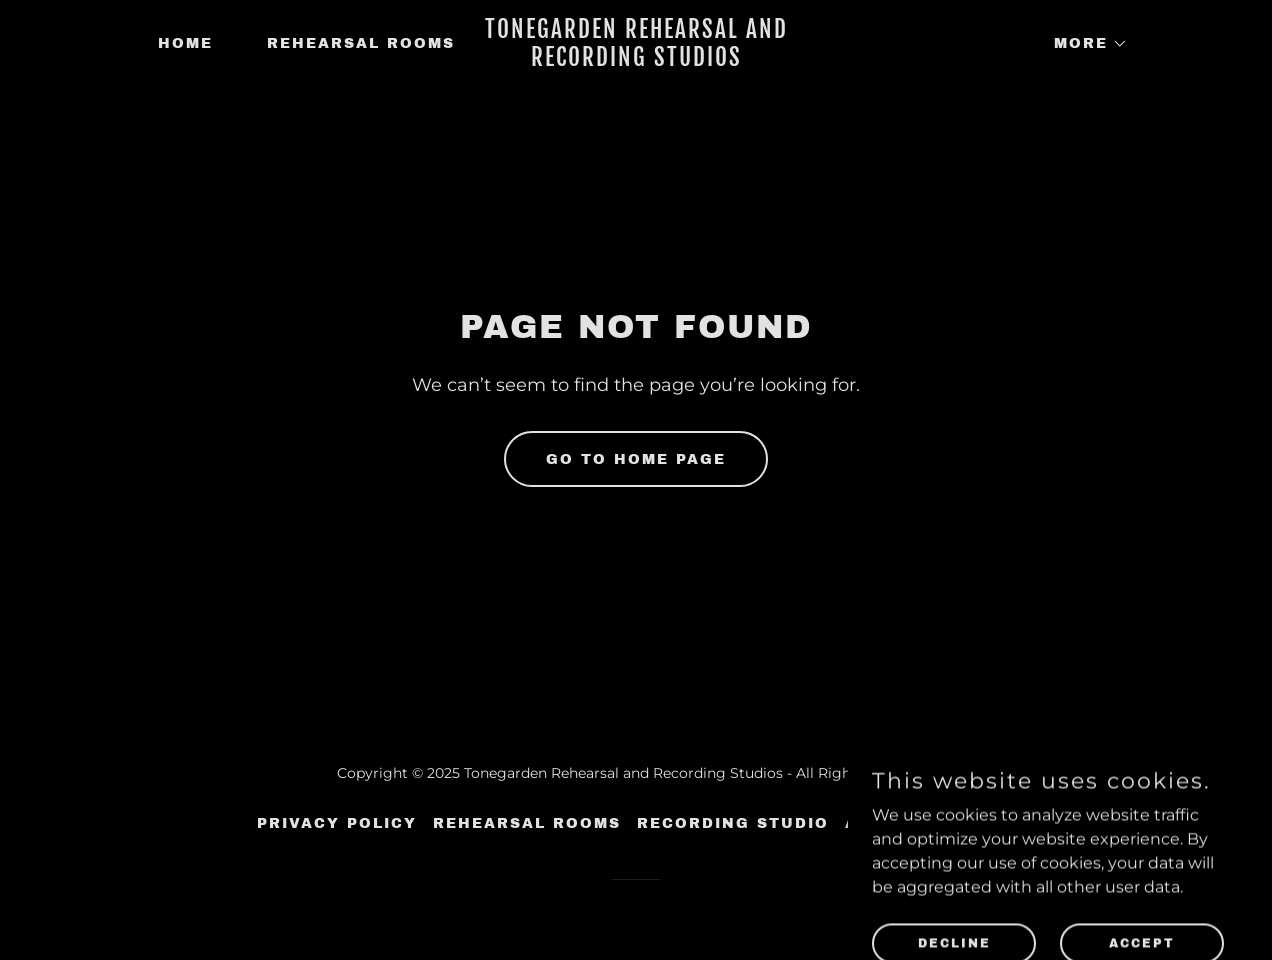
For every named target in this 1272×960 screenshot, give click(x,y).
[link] (636, 60)
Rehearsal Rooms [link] (361, 43)
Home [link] (185, 43)
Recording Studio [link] (733, 823)
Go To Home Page (636, 459)
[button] (1084, 44)
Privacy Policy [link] (337, 823)
